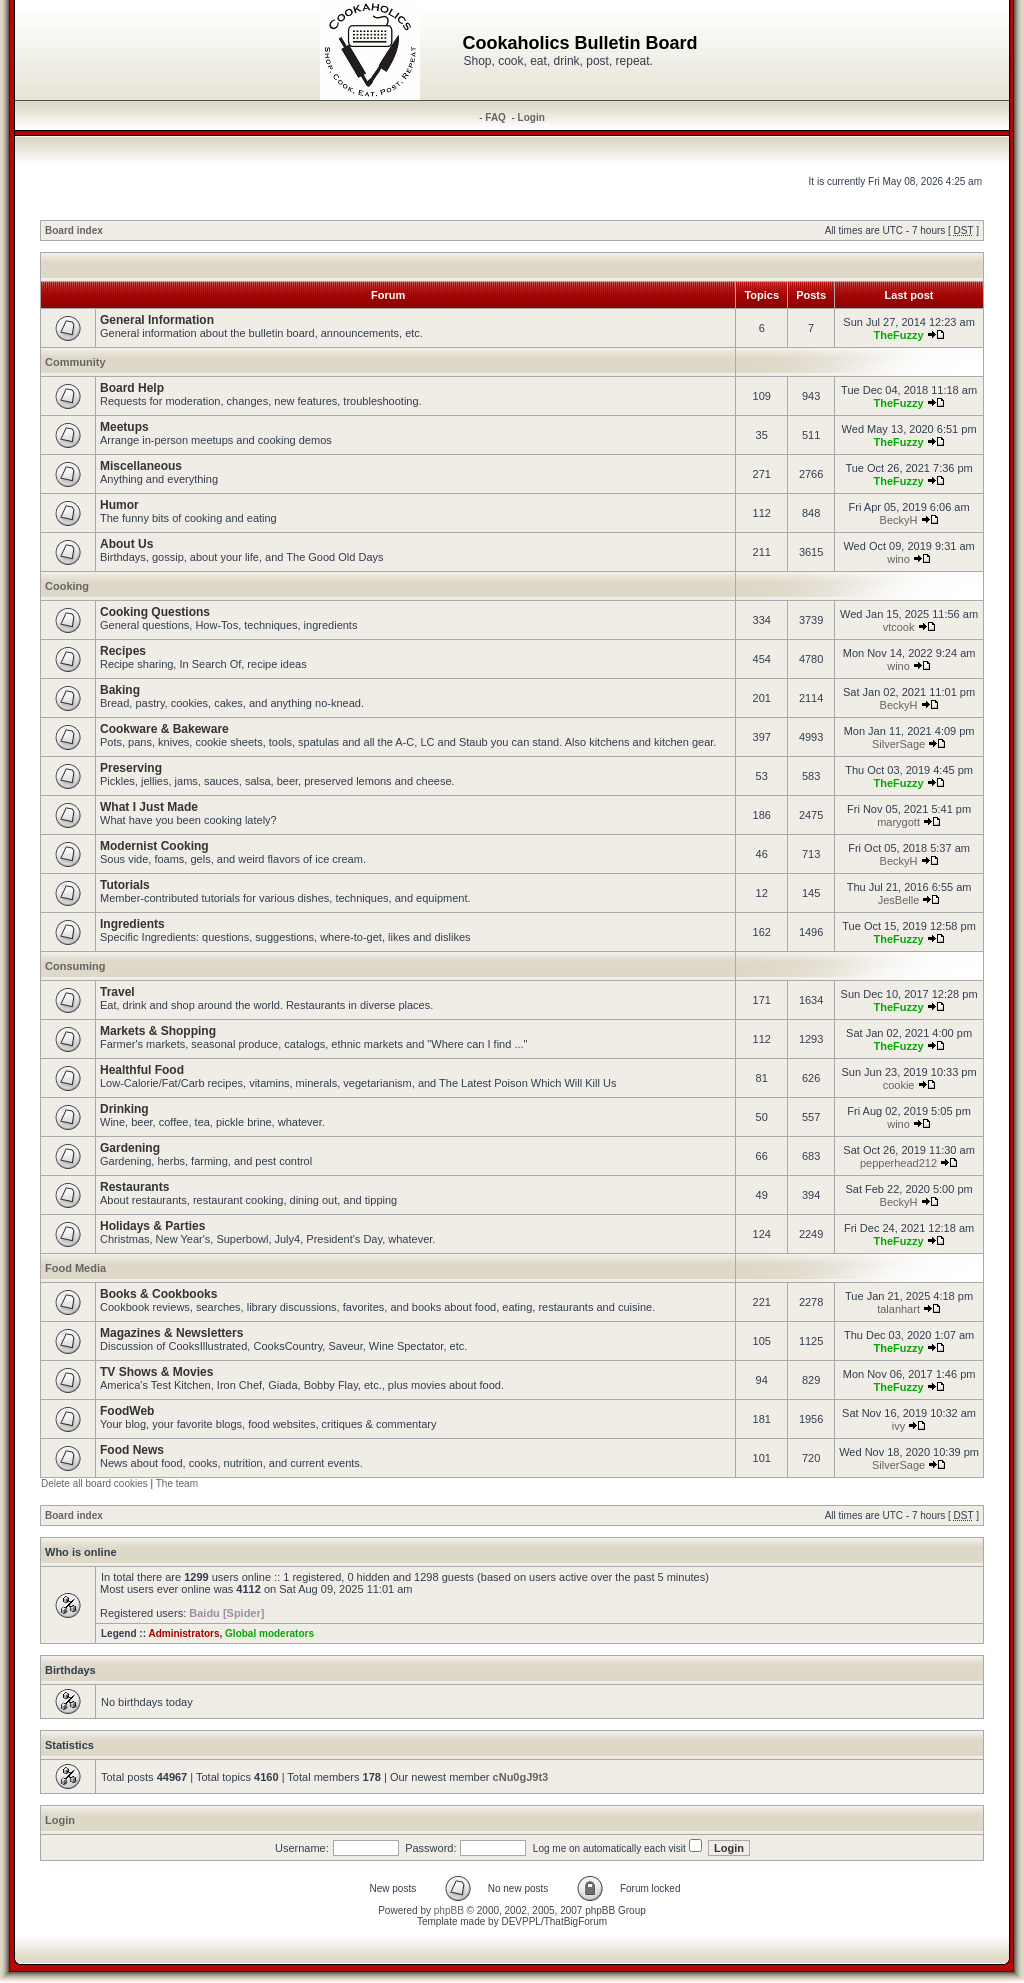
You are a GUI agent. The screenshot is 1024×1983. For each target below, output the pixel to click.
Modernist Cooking (154, 846)
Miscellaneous (141, 466)
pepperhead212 (898, 1163)
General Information (157, 320)
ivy (898, 1426)
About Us (126, 544)
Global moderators (269, 1633)
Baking (120, 690)
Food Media (75, 1268)
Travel (117, 992)
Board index (74, 230)
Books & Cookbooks (158, 1294)
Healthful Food (142, 1070)
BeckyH (899, 520)
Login (531, 117)
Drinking (124, 1109)
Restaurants (134, 1187)
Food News (132, 1450)
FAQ (495, 117)
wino (898, 559)
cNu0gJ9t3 (521, 1777)
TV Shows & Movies (156, 1372)
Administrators (183, 1633)
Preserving (131, 768)
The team (177, 1483)
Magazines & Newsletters (171, 1333)
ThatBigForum (575, 1921)
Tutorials (125, 885)
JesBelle (899, 900)
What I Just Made (149, 807)
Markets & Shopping (158, 1031)
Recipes (123, 651)
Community (75, 362)
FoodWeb (127, 1411)
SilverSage (898, 744)
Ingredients (132, 924)
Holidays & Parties (152, 1226)
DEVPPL (520, 1921)
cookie (899, 1085)
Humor (119, 505)
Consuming (75, 966)
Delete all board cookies (94, 1483)
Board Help (132, 388)
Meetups (124, 427)
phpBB (449, 1910)
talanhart (898, 1309)
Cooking (67, 586)
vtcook (899, 627)
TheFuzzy (898, 335)
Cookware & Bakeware (164, 729)
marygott (898, 822)
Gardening (130, 1148)
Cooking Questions (155, 612)
